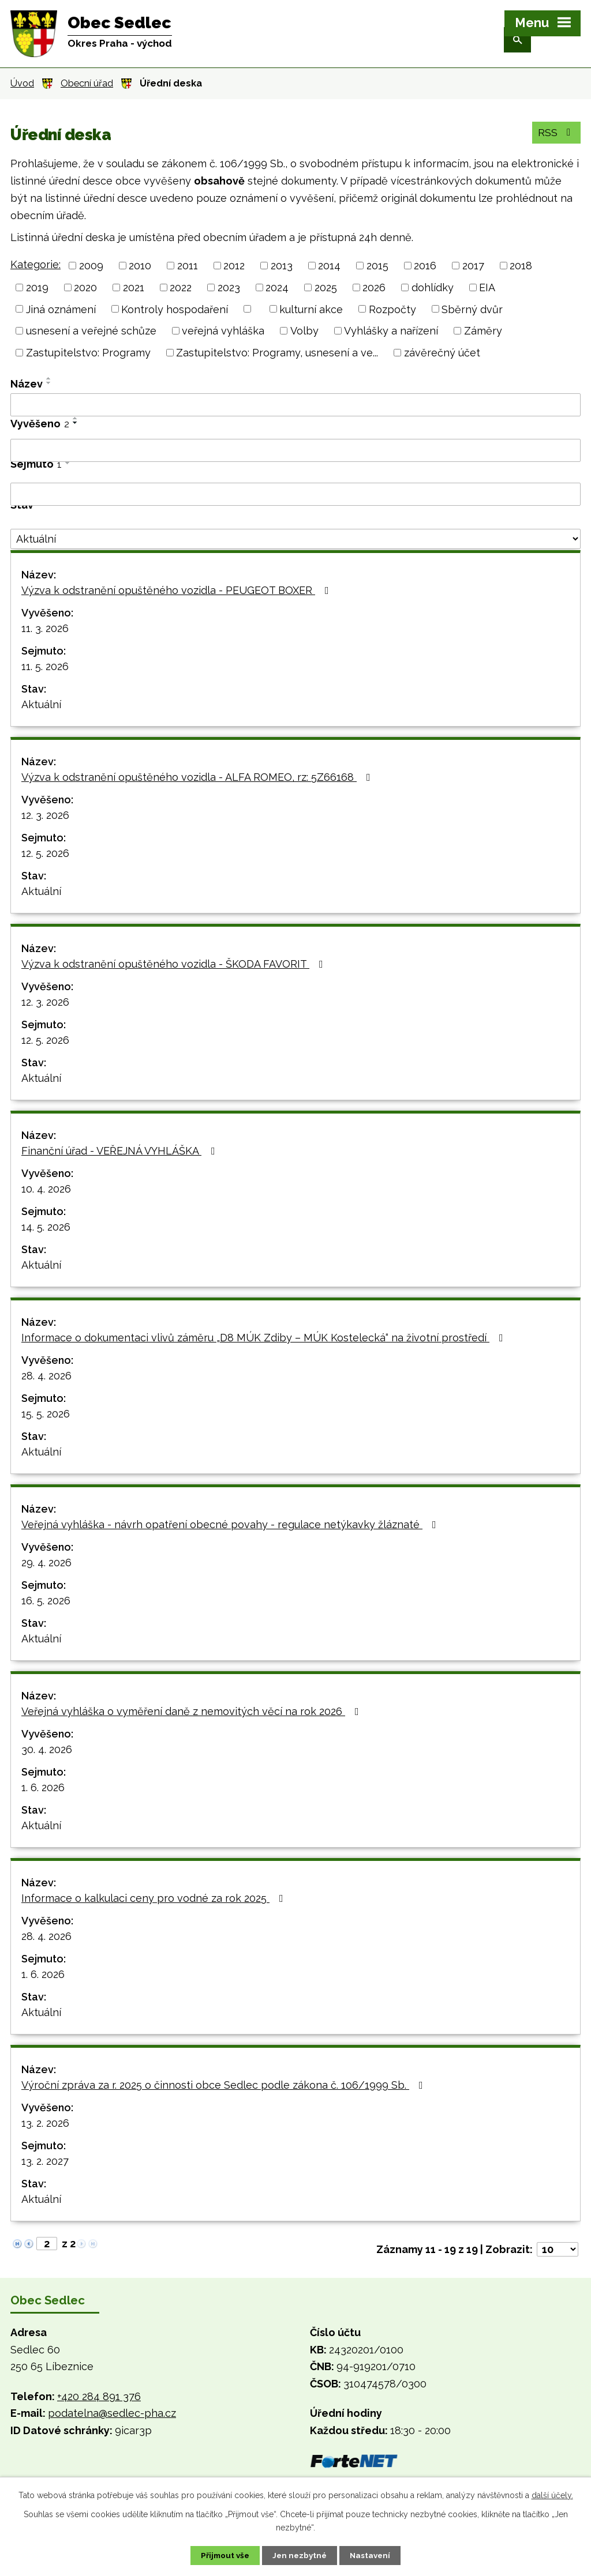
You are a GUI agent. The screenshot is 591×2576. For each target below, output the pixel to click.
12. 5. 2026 (45, 853)
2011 (187, 266)
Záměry (483, 331)
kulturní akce (311, 309)
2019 (37, 287)
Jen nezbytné (300, 2554)
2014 (329, 266)
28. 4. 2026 (46, 1376)
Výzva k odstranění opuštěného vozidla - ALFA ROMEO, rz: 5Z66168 (198, 777)
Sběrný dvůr (472, 309)
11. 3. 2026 (45, 628)
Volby (304, 331)
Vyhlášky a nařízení (391, 331)
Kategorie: (35, 264)
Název (26, 384)
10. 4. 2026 (46, 1189)
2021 (133, 287)
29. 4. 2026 (46, 1562)
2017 (473, 266)
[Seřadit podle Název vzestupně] (49, 378)
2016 (425, 266)
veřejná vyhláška (223, 331)
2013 (282, 266)
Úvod (22, 83)
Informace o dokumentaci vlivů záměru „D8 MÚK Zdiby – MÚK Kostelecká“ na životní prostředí (264, 1338)
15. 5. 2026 (45, 1414)
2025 (326, 287)
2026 (374, 287)
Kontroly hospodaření (174, 309)
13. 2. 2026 (45, 2123)
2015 (377, 266)
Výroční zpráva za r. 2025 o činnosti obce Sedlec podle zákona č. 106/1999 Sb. (224, 2085)
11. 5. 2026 (45, 666)
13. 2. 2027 (45, 2161)
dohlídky (433, 287)
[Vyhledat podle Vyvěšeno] (295, 450)
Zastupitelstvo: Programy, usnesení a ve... (277, 353)
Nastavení (376, 2554)
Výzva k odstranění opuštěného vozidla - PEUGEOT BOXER (177, 590)
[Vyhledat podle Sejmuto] (295, 494)
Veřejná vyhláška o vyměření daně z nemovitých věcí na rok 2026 (192, 1711)
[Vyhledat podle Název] (295, 404)
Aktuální (41, 704)
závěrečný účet (442, 353)
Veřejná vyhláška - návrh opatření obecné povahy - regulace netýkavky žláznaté (231, 1524)
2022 (181, 287)
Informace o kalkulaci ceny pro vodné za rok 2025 (154, 1898)
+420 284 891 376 (99, 2396)
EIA (487, 287)
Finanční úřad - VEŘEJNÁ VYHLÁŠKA (120, 1151)
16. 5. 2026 (45, 1601)
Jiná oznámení (61, 309)
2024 (277, 287)
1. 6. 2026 (43, 1787)
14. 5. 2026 (45, 1227)
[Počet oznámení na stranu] (557, 2249)
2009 (91, 266)
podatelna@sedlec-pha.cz (112, 2413)
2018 (521, 266)
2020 (85, 287)
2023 (229, 287)
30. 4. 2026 (46, 1749)
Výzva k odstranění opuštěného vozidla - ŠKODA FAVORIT (174, 964)
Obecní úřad (87, 83)
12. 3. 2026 (45, 815)
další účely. (552, 2494)
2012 (234, 266)
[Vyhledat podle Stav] (295, 539)
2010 (140, 266)
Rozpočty (392, 309)
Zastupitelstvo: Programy (88, 353)
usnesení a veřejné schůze (91, 331)
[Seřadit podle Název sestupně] (49, 383)
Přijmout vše (219, 2554)
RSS (556, 136)
